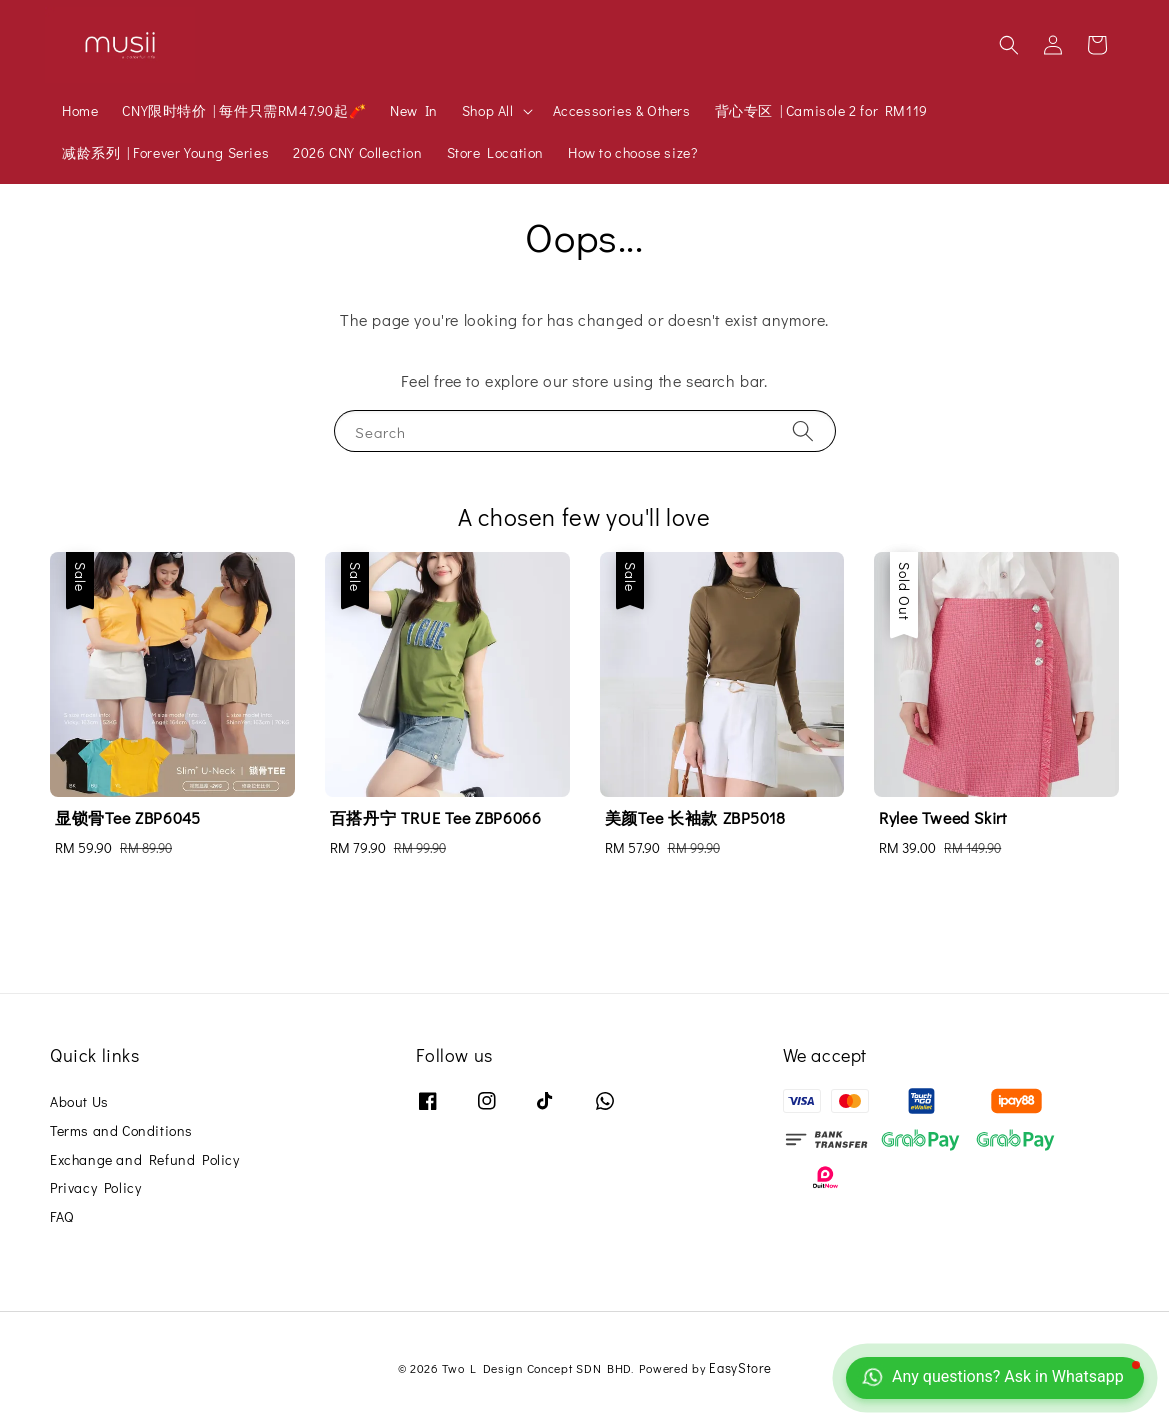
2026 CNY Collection (357, 152)
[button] (1009, 45)
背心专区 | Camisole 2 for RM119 (821, 110)
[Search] (803, 430)
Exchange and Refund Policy (145, 1159)
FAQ (62, 1216)
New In (414, 110)
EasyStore (740, 1367)
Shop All (488, 111)
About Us (79, 1102)
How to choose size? (632, 152)
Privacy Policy (95, 1187)
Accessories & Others (622, 110)
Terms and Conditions (121, 1130)
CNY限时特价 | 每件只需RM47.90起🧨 (244, 110)
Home (80, 110)
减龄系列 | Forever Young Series (165, 152)
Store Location (495, 152)
